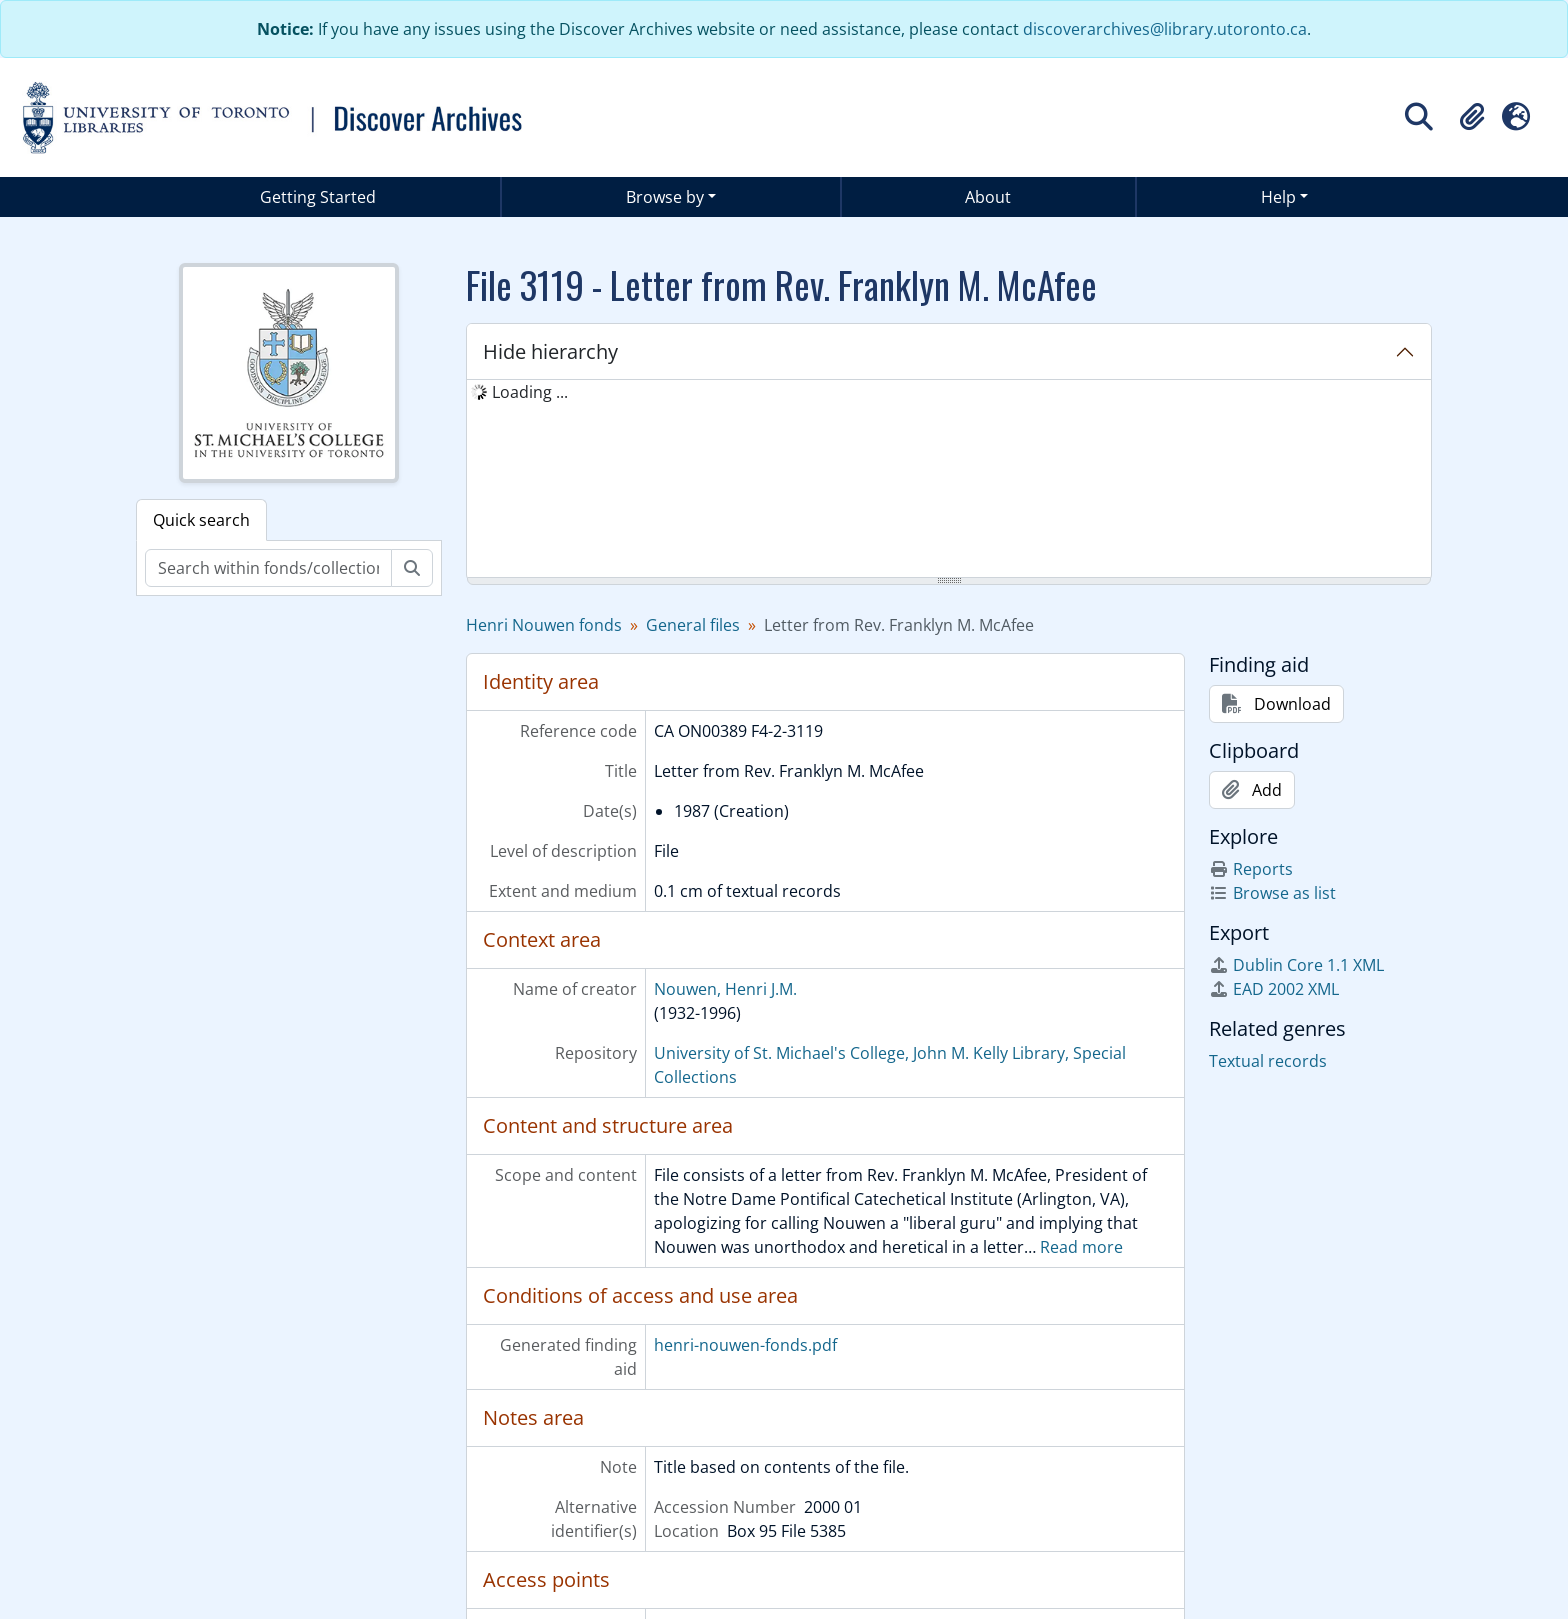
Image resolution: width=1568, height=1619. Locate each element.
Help (1278, 197)
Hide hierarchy (550, 351)
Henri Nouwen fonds (544, 625)
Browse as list (1272, 893)
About (988, 197)
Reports (1251, 869)
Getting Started (318, 197)
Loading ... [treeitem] (530, 392)
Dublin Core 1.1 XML (1296, 965)
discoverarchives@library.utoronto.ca (1165, 29)
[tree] (949, 480)
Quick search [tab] (201, 520)
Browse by (665, 197)
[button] (1472, 117)
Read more (1081, 1247)
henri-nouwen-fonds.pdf (745, 1345)
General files (693, 625)
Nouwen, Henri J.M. (725, 989)
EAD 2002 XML (1274, 989)
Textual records (1268, 1061)
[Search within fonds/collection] (268, 568)
